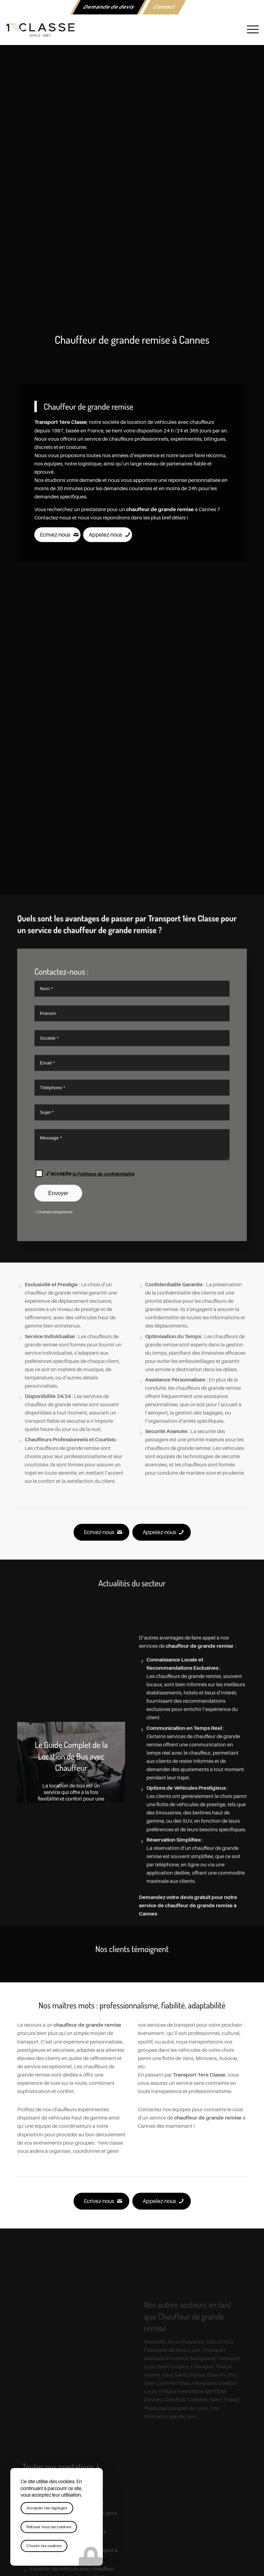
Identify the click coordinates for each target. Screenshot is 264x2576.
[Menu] (249, 29)
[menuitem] (109, 7)
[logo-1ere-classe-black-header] (131, 29)
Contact (164, 7)
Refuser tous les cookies (48, 2527)
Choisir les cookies (44, 2546)
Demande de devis (109, 7)
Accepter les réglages (46, 2508)
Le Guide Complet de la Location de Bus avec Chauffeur (71, 1756)
